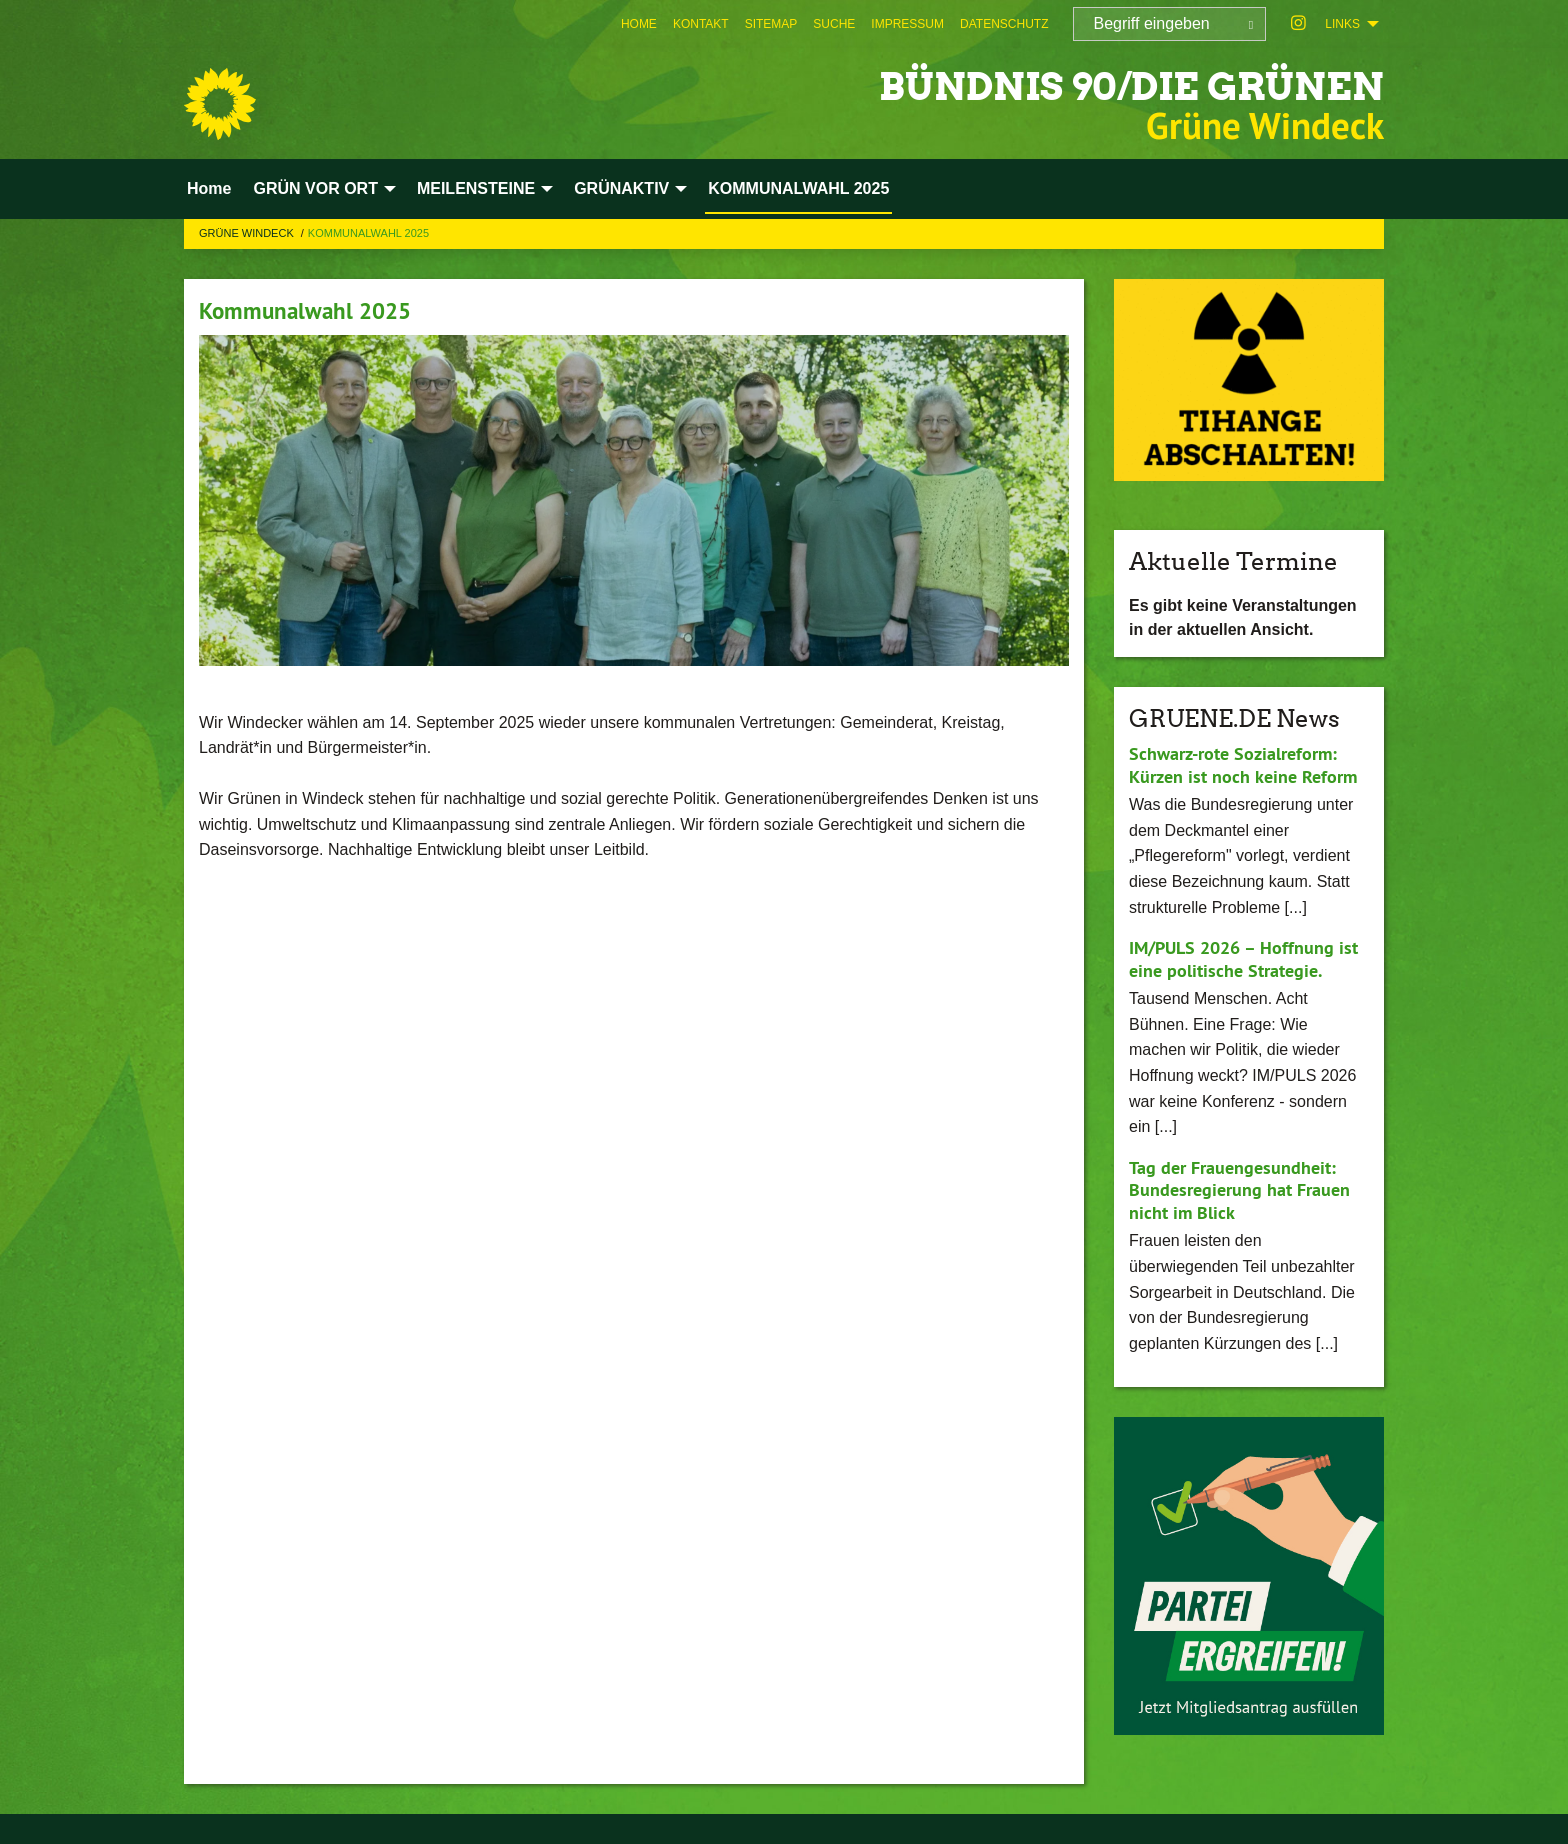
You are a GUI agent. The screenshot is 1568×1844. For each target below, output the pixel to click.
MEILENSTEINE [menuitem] (476, 188)
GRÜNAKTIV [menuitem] (621, 188)
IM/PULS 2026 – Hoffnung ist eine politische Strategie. (1243, 959)
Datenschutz (1004, 24)
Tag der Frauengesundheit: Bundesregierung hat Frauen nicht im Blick (1239, 1190)
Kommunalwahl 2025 (309, 310)
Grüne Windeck (248, 233)
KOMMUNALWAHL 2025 (368, 233)
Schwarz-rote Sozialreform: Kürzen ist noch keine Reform (1243, 765)
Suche (834, 24)
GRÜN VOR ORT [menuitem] (315, 188)
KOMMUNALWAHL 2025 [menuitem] (798, 188)
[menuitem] (639, 24)
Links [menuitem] (1342, 24)
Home (639, 24)
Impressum (907, 24)
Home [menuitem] (209, 188)
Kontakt (701, 24)
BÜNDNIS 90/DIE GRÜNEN (1092, 84)
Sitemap (771, 24)
